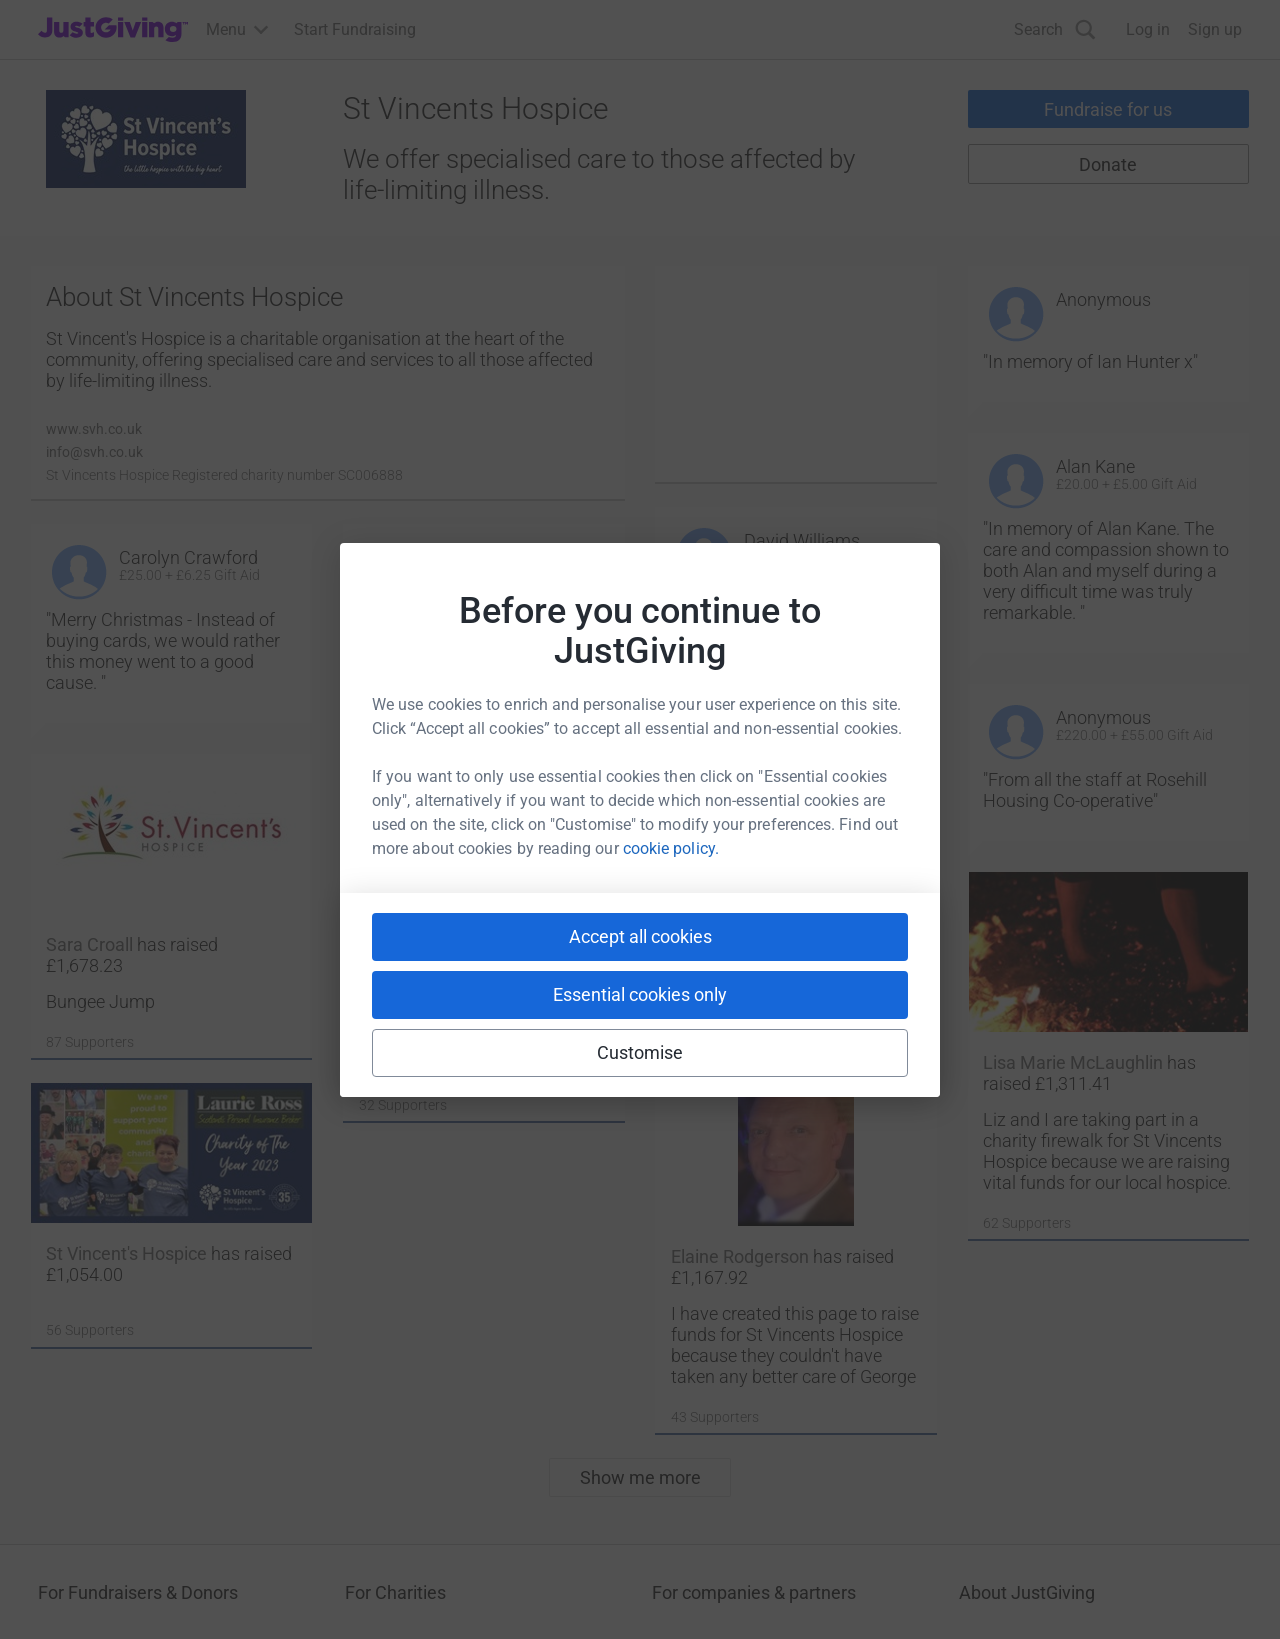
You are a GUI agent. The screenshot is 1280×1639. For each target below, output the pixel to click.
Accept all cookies (640, 936)
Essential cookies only (640, 994)
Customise (640, 1052)
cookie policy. (671, 848)
